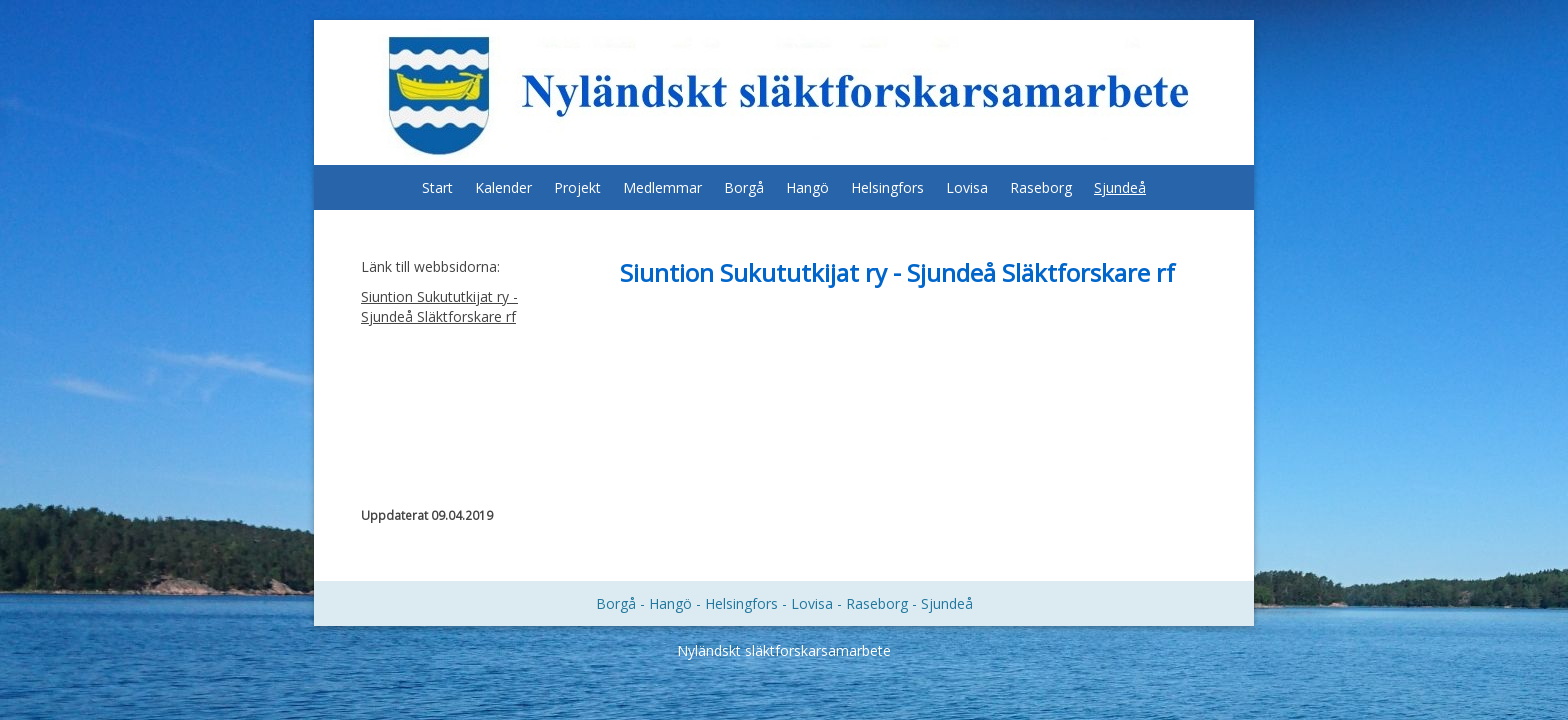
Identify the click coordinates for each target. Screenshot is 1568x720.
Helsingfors (887, 187)
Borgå (744, 187)
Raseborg (1041, 187)
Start (437, 187)
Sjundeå (1120, 187)
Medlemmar (662, 187)
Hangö (807, 187)
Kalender (503, 187)
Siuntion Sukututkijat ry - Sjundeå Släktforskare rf (439, 306)
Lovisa (967, 187)
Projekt (577, 187)
